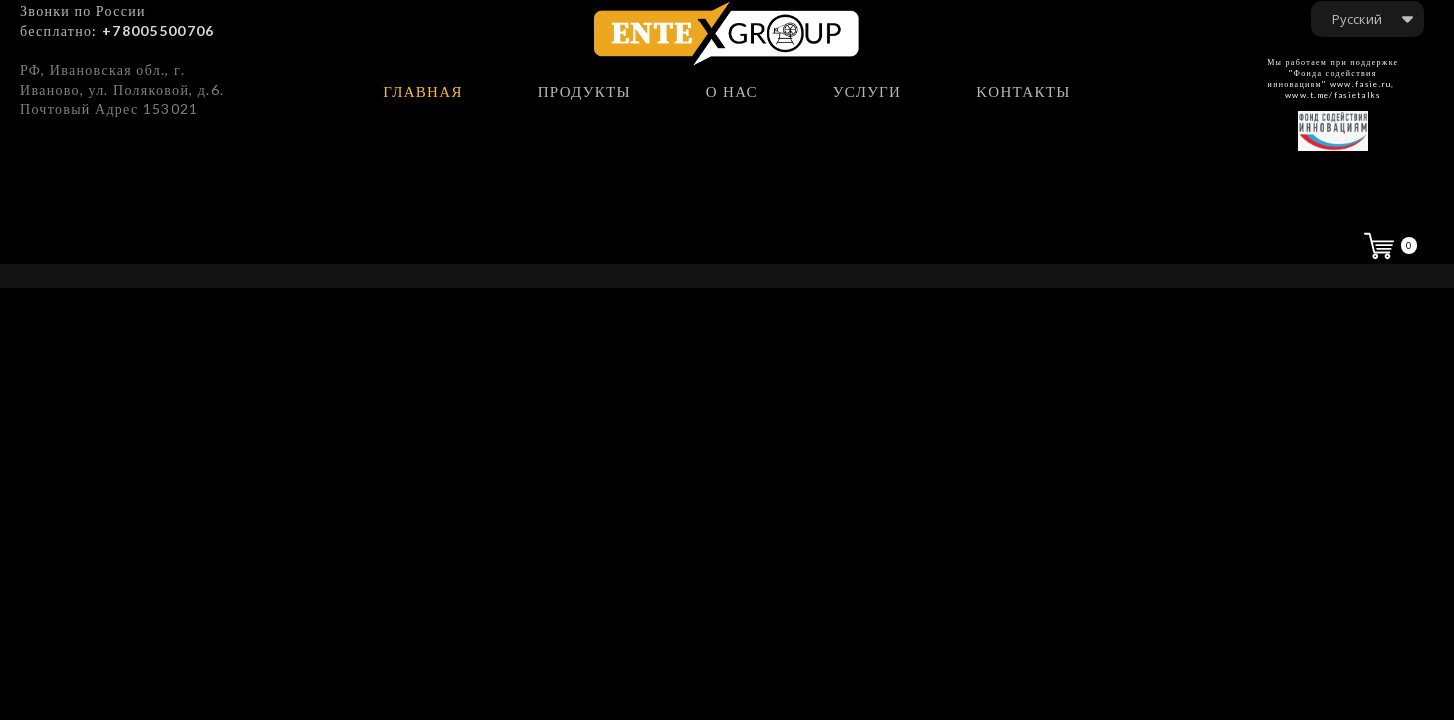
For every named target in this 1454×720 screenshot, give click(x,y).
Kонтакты (1023, 92)
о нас (732, 92)
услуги (867, 92)
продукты (584, 92)
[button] (1367, 19)
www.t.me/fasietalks (1333, 95)
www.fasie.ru (1361, 84)
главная (422, 92)
